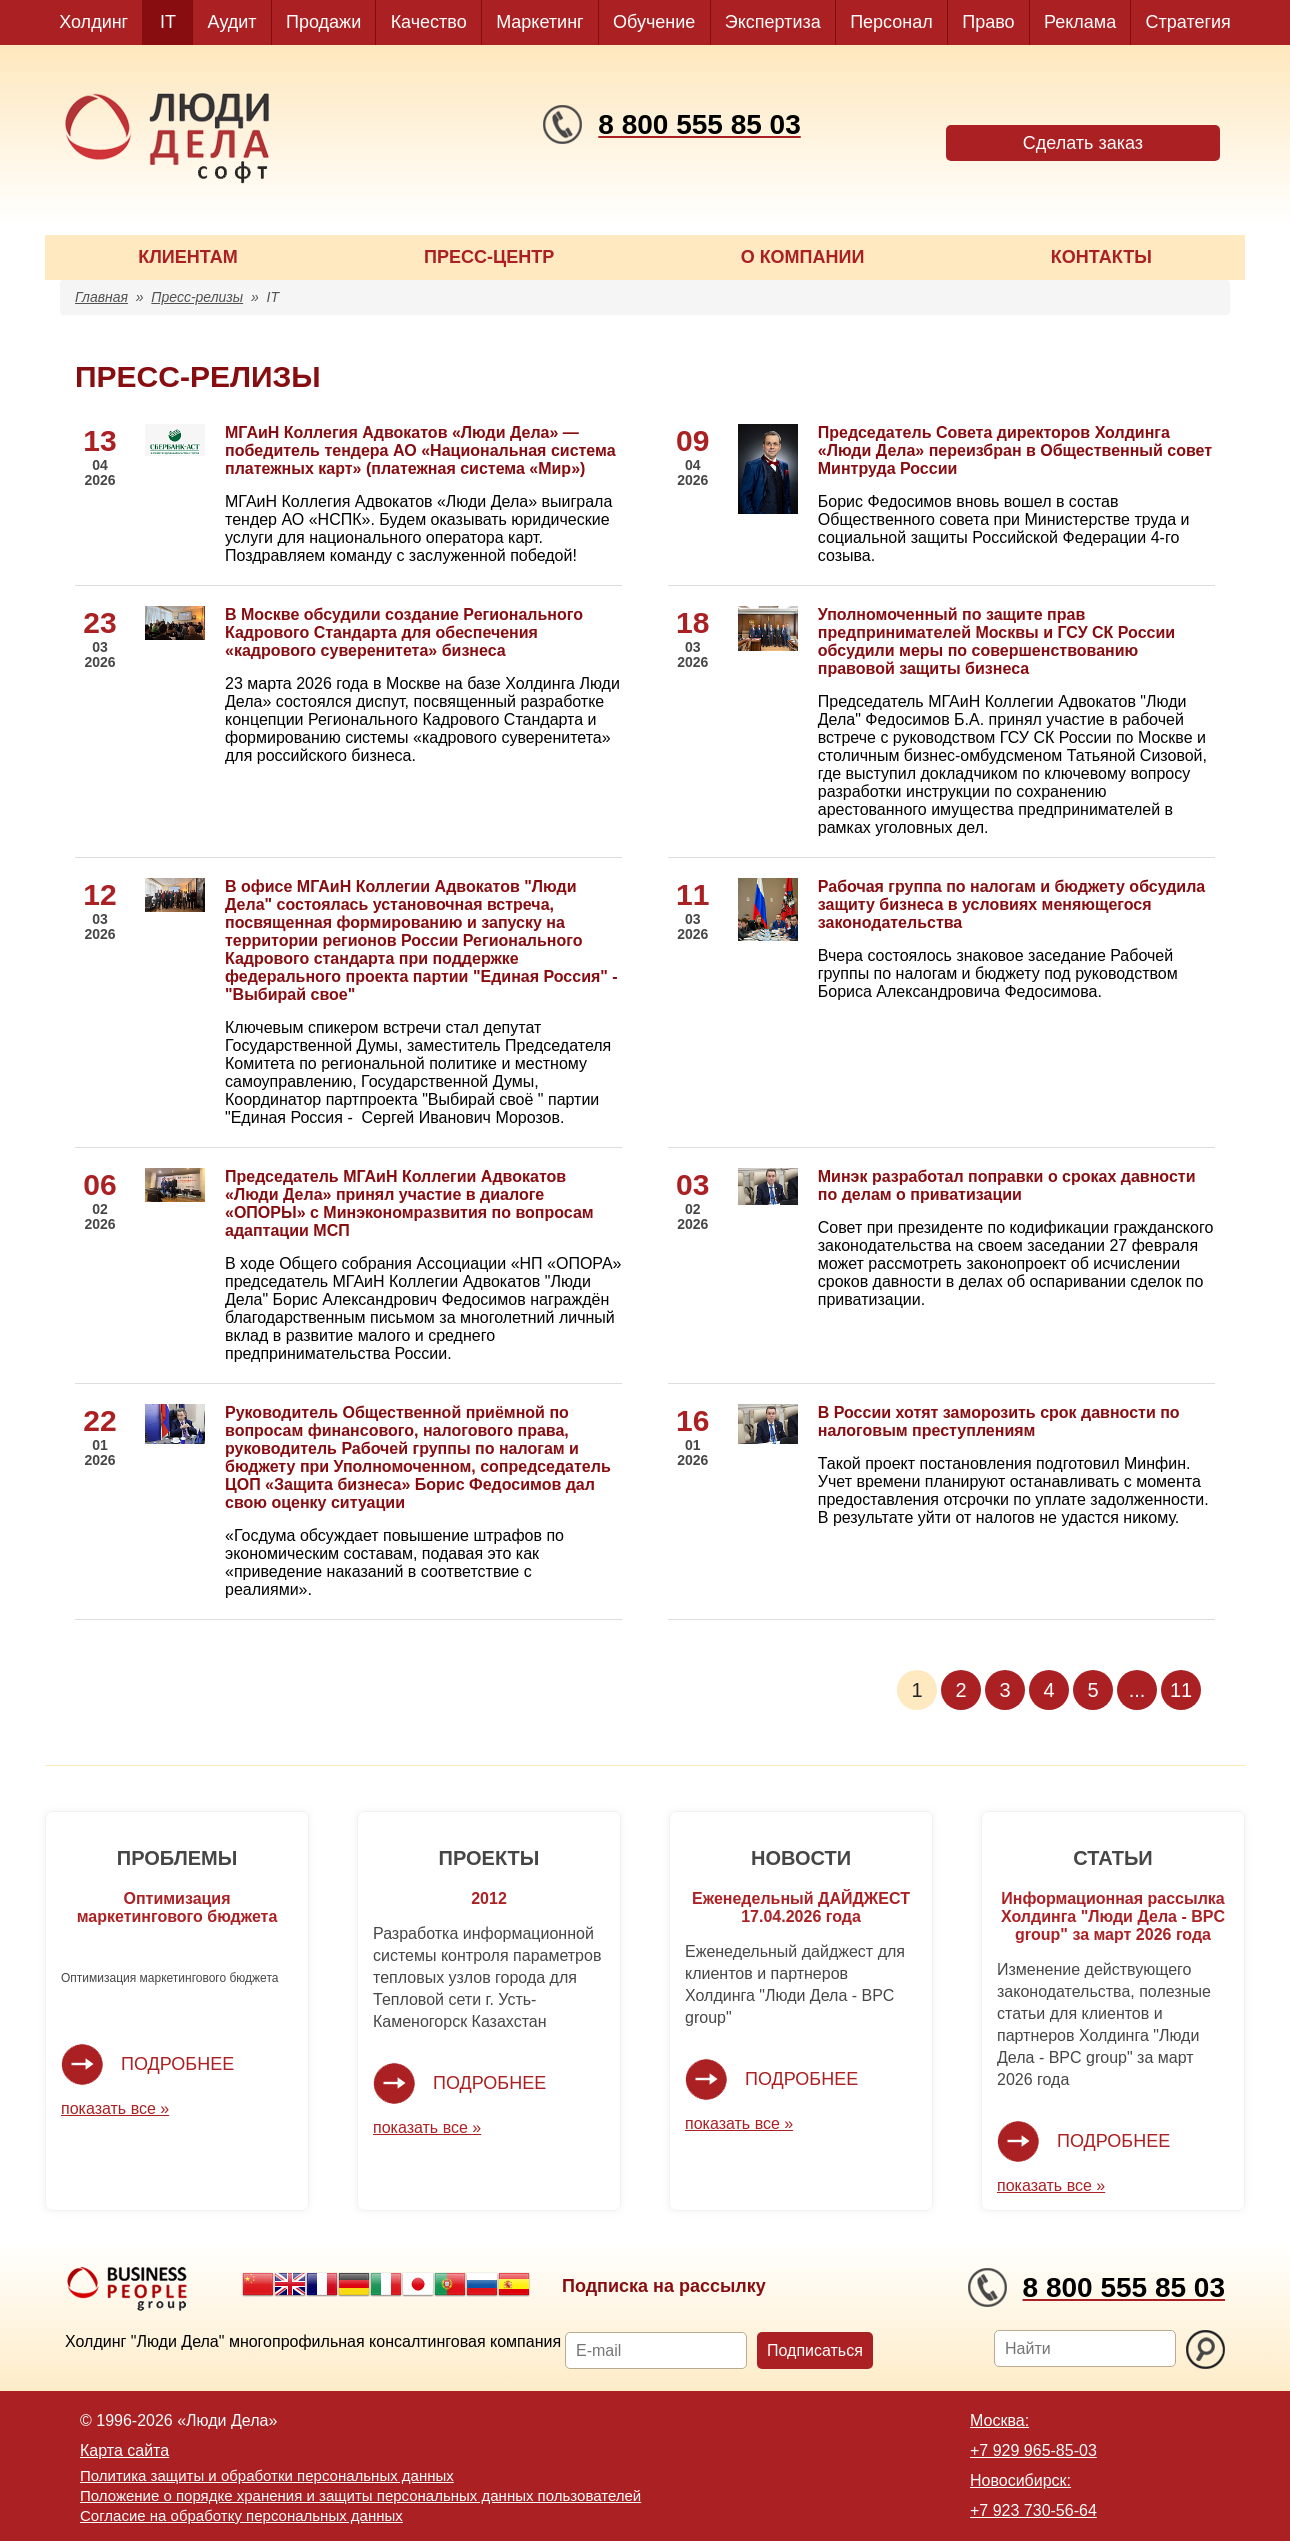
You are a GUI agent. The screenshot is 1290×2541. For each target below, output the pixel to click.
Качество (429, 22)
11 (1181, 1690)
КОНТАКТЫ (1101, 257)
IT (168, 22)
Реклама (1080, 22)
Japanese (418, 2284)
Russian (482, 2284)
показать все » (115, 2108)
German (354, 2284)
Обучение (654, 22)
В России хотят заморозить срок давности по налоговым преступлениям (999, 1421)
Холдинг (93, 22)
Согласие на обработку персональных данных (241, 2515)
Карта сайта (124, 2450)
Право (988, 22)
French (322, 2284)
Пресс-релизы (197, 297)
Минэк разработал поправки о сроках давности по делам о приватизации (1007, 1185)
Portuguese (450, 2284)
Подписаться (815, 2350)
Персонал (891, 22)
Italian (386, 2284)
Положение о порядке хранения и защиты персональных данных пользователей (360, 2495)
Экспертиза (773, 22)
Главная (101, 297)
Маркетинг (540, 22)
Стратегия (1188, 22)
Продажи (323, 22)
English (290, 2284)
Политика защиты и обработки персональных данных (267, 2475)
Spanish (514, 2284)
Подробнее (177, 2064)
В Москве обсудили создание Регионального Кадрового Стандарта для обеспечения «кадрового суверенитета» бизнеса (404, 632)
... (1137, 1690)
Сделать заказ (1083, 143)
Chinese (258, 2284)
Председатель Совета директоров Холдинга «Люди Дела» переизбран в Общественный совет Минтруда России (1015, 450)
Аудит (232, 22)
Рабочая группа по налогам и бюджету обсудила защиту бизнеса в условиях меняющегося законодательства (1011, 904)
